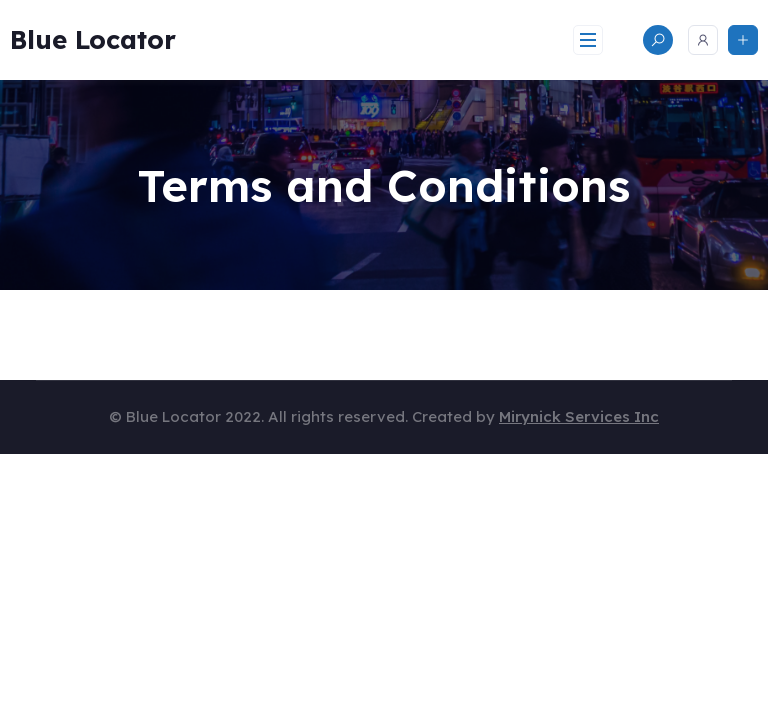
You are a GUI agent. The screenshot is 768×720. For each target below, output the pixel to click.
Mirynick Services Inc (579, 416)
